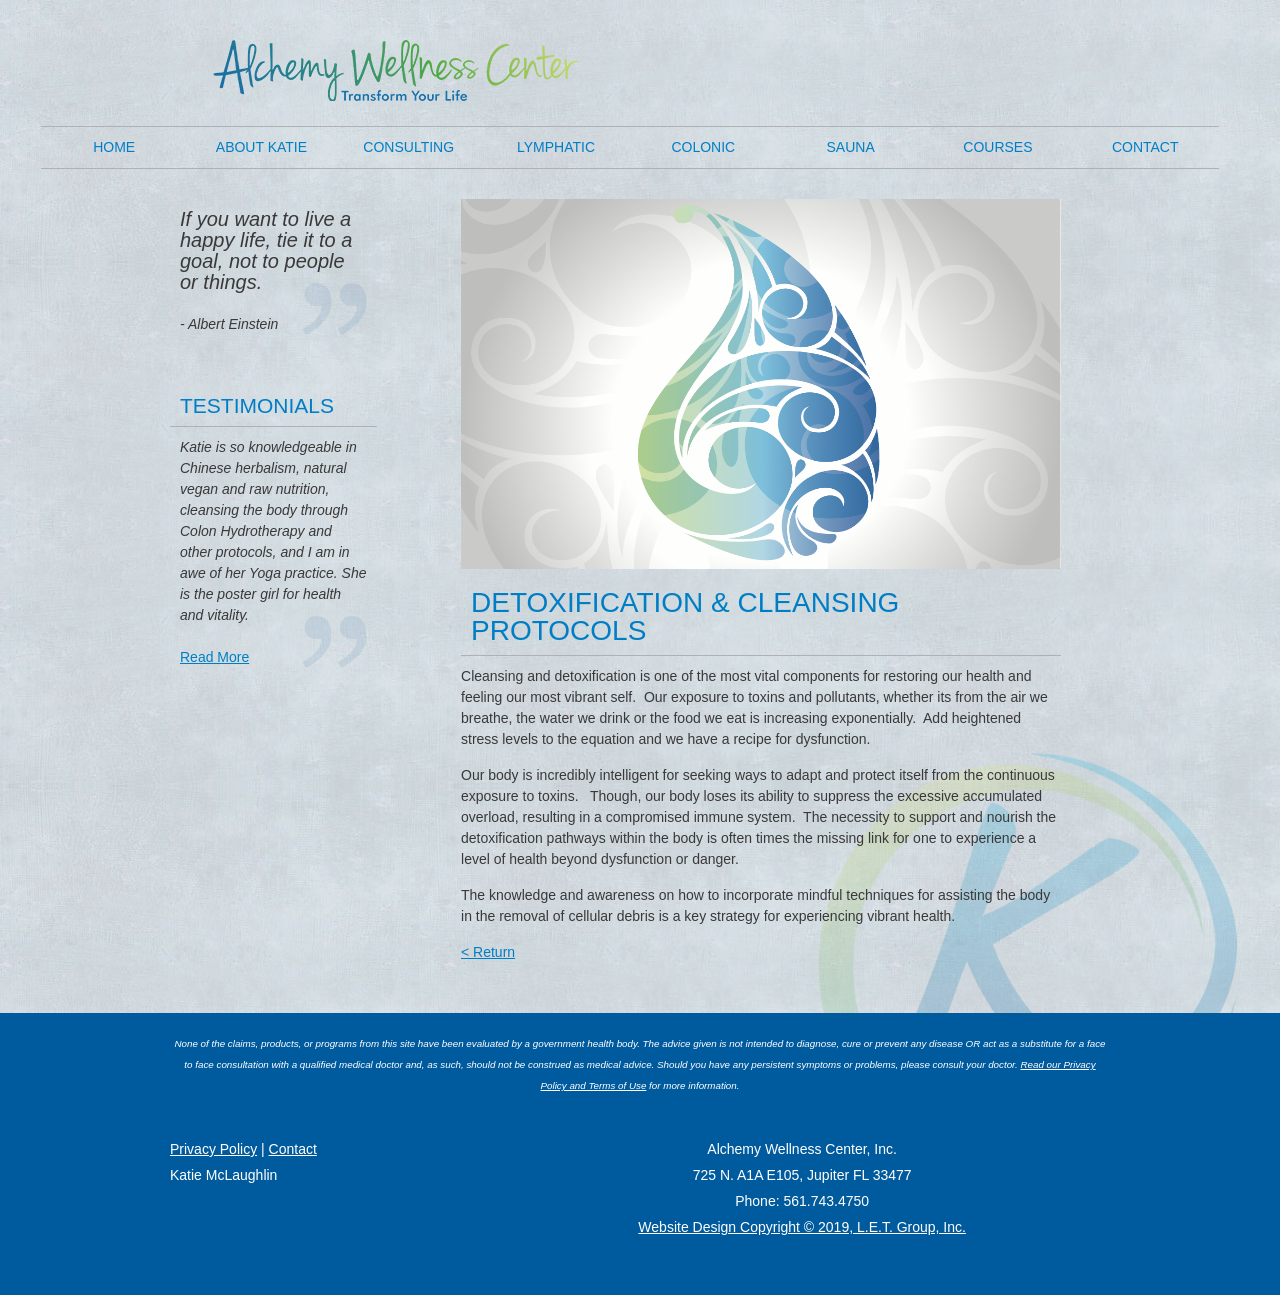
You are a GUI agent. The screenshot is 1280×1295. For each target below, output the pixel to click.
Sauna (851, 147)
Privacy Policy (213, 1149)
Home (114, 147)
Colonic (703, 147)
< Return (488, 952)
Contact (1145, 147)
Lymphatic (556, 147)
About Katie (261, 147)
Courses (997, 147)
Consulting (408, 147)
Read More (214, 657)
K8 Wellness (395, 70)
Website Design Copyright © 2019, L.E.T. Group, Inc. (802, 1227)
